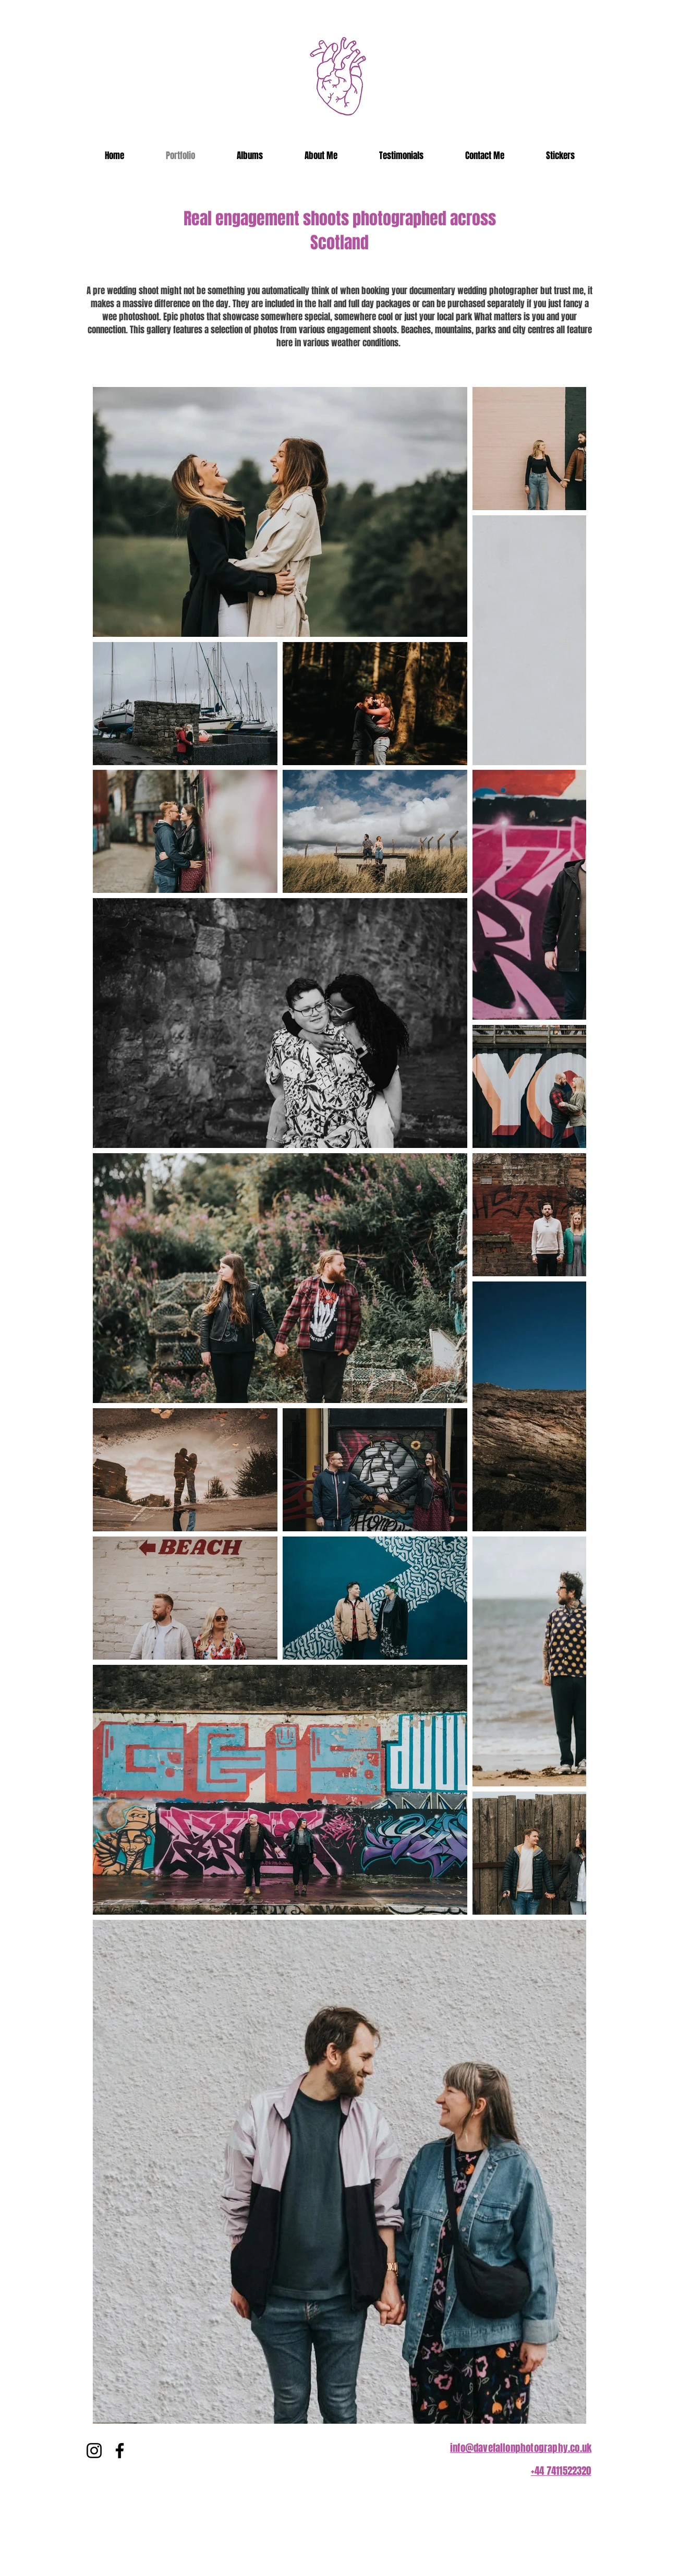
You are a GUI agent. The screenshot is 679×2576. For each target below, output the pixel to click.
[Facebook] (120, 2450)
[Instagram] (94, 2450)
